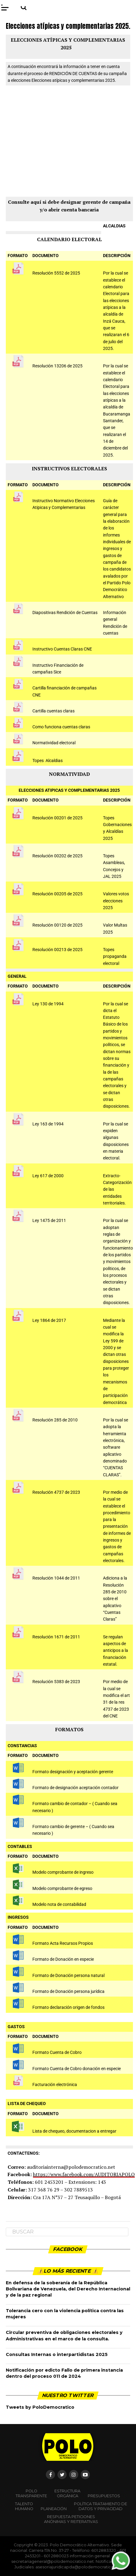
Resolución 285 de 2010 (55, 1420)
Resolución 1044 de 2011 (56, 1578)
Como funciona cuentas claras (61, 727)
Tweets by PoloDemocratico (40, 2407)
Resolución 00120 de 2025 (57, 925)
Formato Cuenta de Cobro (57, 2052)
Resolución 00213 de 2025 (57, 949)
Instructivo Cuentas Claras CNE (62, 649)
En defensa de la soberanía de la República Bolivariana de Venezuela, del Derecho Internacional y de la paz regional (68, 2289)
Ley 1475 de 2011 (49, 1220)
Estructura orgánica (67, 2493)
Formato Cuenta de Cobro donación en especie (76, 2068)
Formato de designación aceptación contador (75, 1787)
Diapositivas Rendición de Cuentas (64, 612)
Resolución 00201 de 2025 (57, 818)
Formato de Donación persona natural (68, 1975)
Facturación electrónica (54, 2084)
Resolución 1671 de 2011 (56, 1637)
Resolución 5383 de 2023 (56, 1681)
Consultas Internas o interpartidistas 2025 (57, 2354)
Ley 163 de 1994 (48, 1124)
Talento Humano (24, 2506)
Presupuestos (104, 2496)
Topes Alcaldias (47, 760)
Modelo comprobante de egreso (62, 1888)
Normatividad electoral (53, 742)
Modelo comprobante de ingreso (63, 1872)
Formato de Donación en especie (63, 1959)
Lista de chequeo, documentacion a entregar (74, 2131)
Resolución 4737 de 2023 (56, 1492)
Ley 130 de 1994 (48, 1004)
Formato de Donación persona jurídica (68, 1991)
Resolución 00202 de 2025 (57, 856)
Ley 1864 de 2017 (49, 1320)
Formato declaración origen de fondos (68, 2007)
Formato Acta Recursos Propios (62, 1943)
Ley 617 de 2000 (48, 1175)
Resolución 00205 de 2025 (57, 894)
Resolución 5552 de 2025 (56, 273)
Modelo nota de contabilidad (59, 1904)
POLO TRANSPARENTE (31, 2493)
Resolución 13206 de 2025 (57, 366)
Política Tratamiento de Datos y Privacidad (100, 2506)
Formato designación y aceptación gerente (72, 1771)
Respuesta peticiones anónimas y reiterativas (71, 2519)
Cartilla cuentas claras (53, 711)
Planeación (54, 2508)
